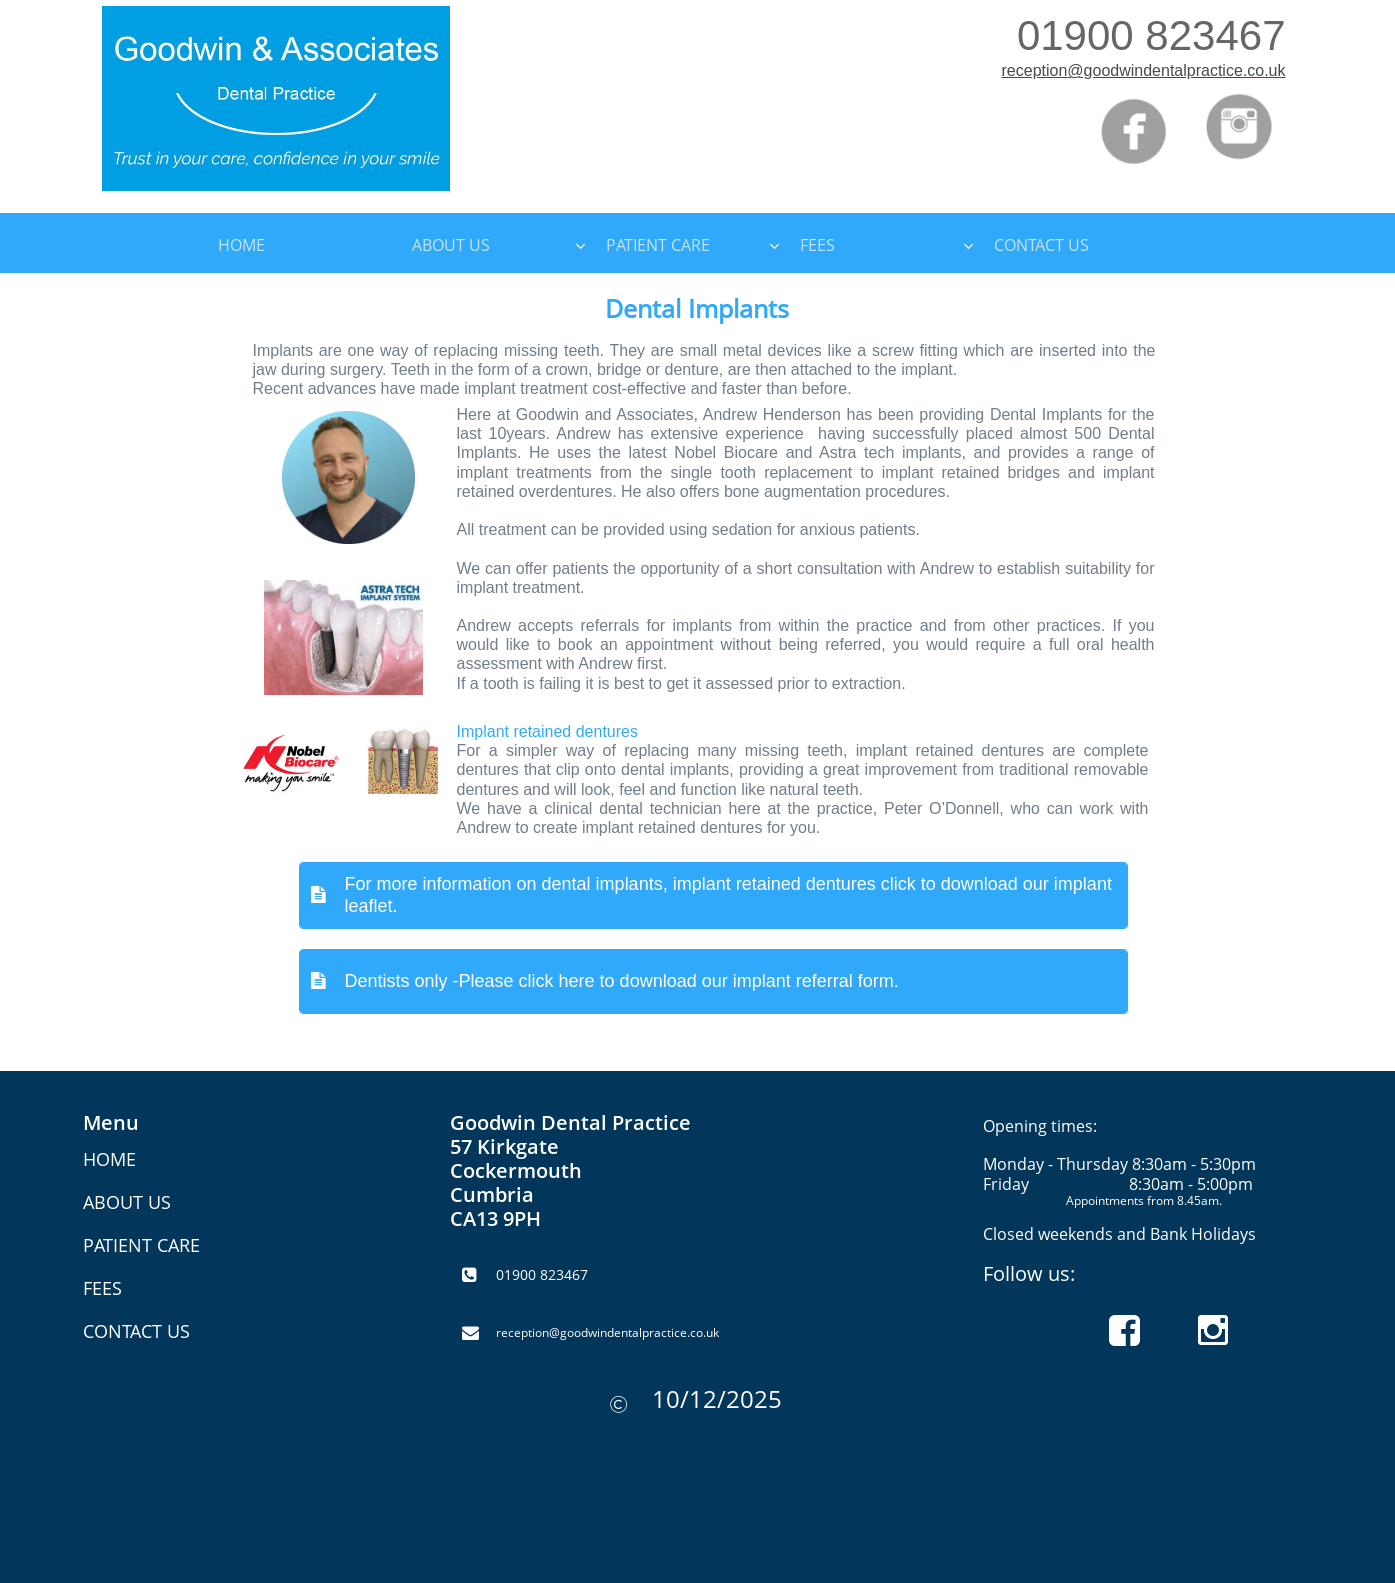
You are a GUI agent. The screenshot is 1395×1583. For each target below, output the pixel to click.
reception (1035, 70)
